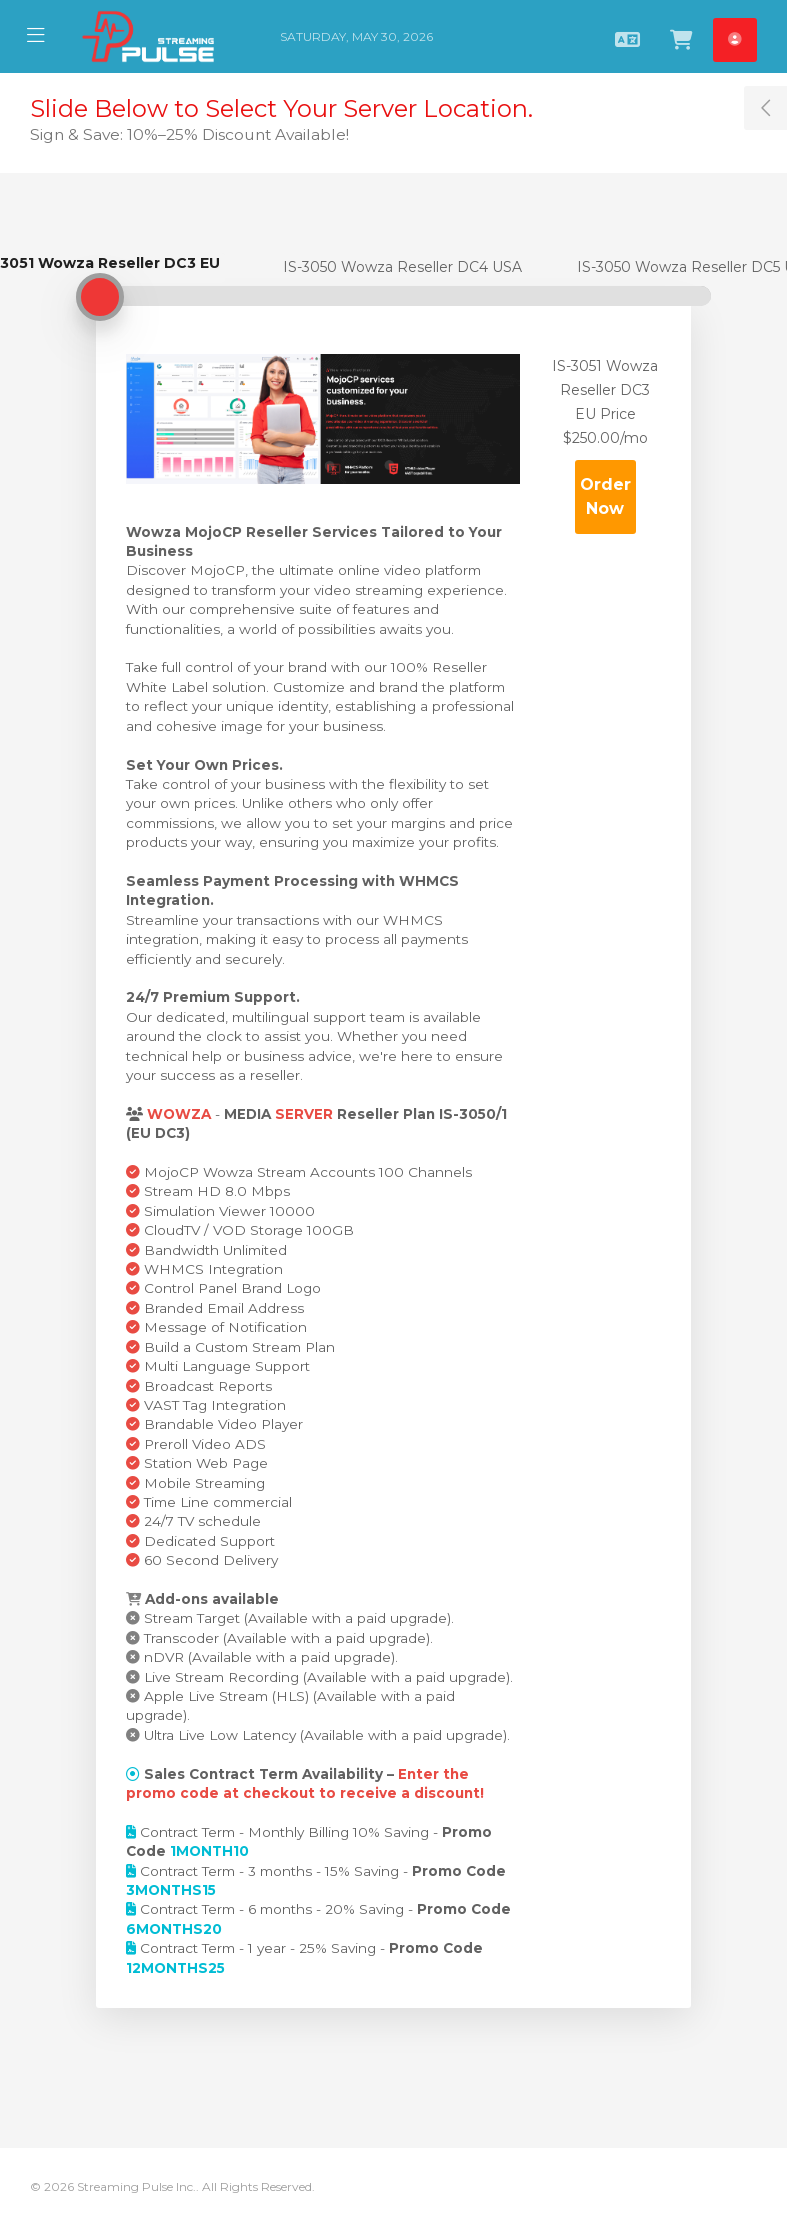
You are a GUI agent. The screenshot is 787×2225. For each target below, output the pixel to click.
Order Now (605, 496)
